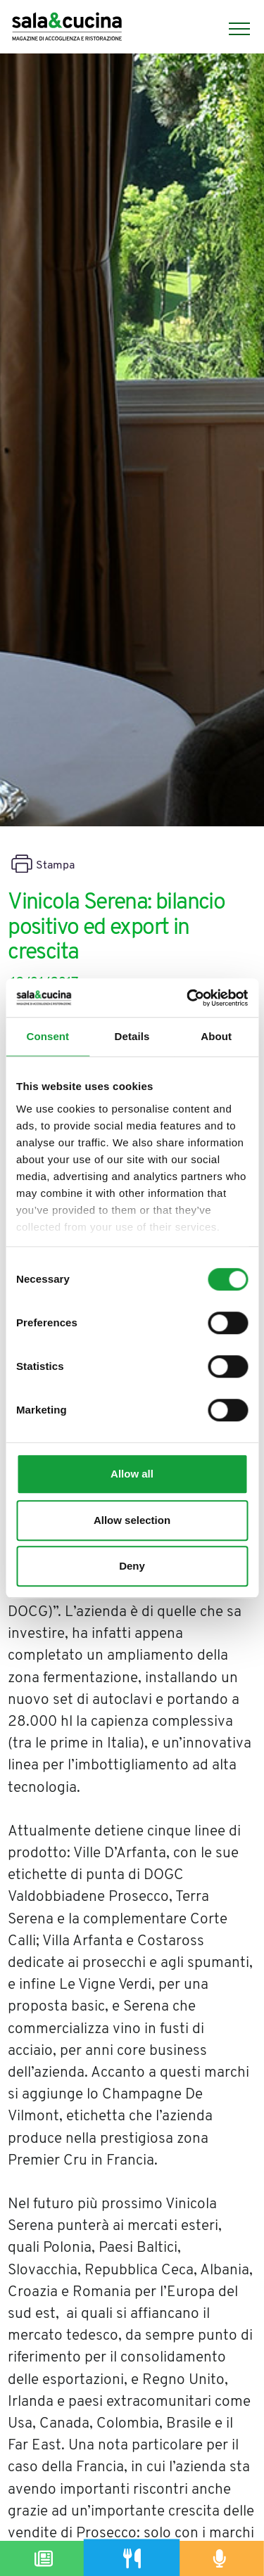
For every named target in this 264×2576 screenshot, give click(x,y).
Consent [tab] (47, 1036)
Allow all (132, 1474)
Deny (132, 1566)
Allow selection (132, 1520)
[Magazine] (44, 2558)
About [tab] (216, 1036)
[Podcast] (220, 2558)
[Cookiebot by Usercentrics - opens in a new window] (188, 998)
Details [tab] (132, 1036)
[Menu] (232, 29)
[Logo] (67, 28)
